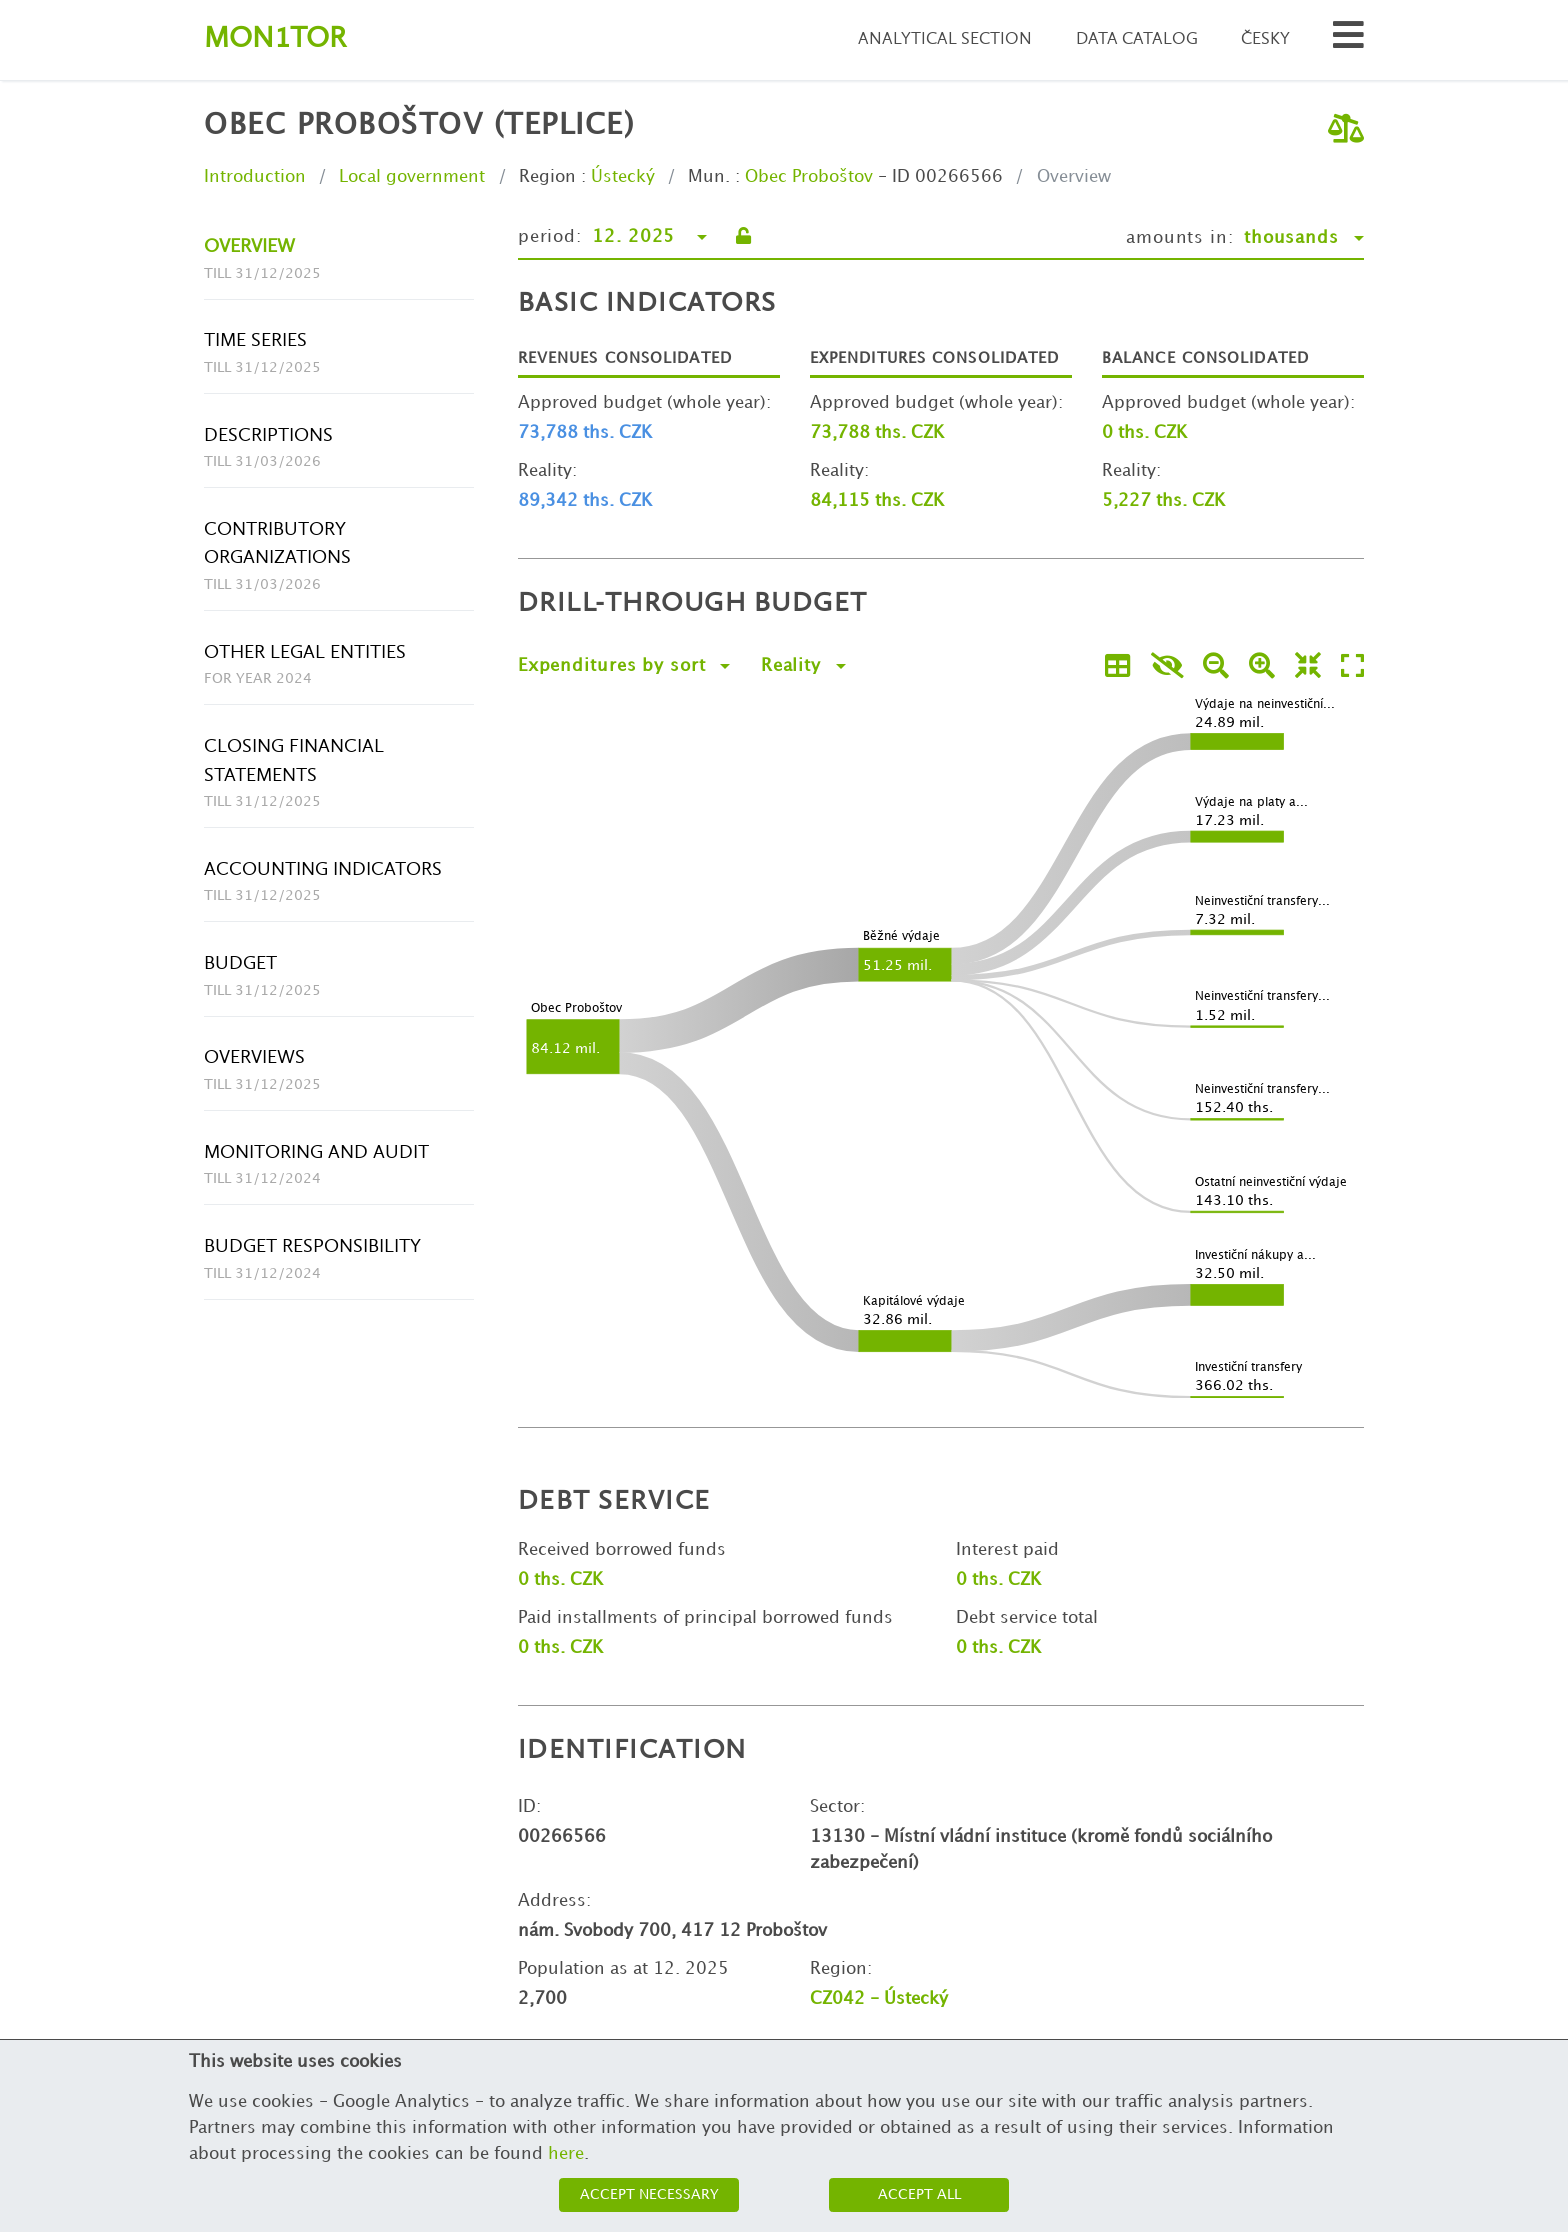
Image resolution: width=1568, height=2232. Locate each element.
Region (547, 177)
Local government (412, 177)
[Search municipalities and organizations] (1348, 40)
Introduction (255, 177)
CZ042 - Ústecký (879, 1999)
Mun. (709, 177)
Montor (275, 39)
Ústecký (623, 177)
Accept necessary (649, 2194)
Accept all (919, 2194)
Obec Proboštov (809, 177)
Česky (1265, 39)
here (566, 2154)
